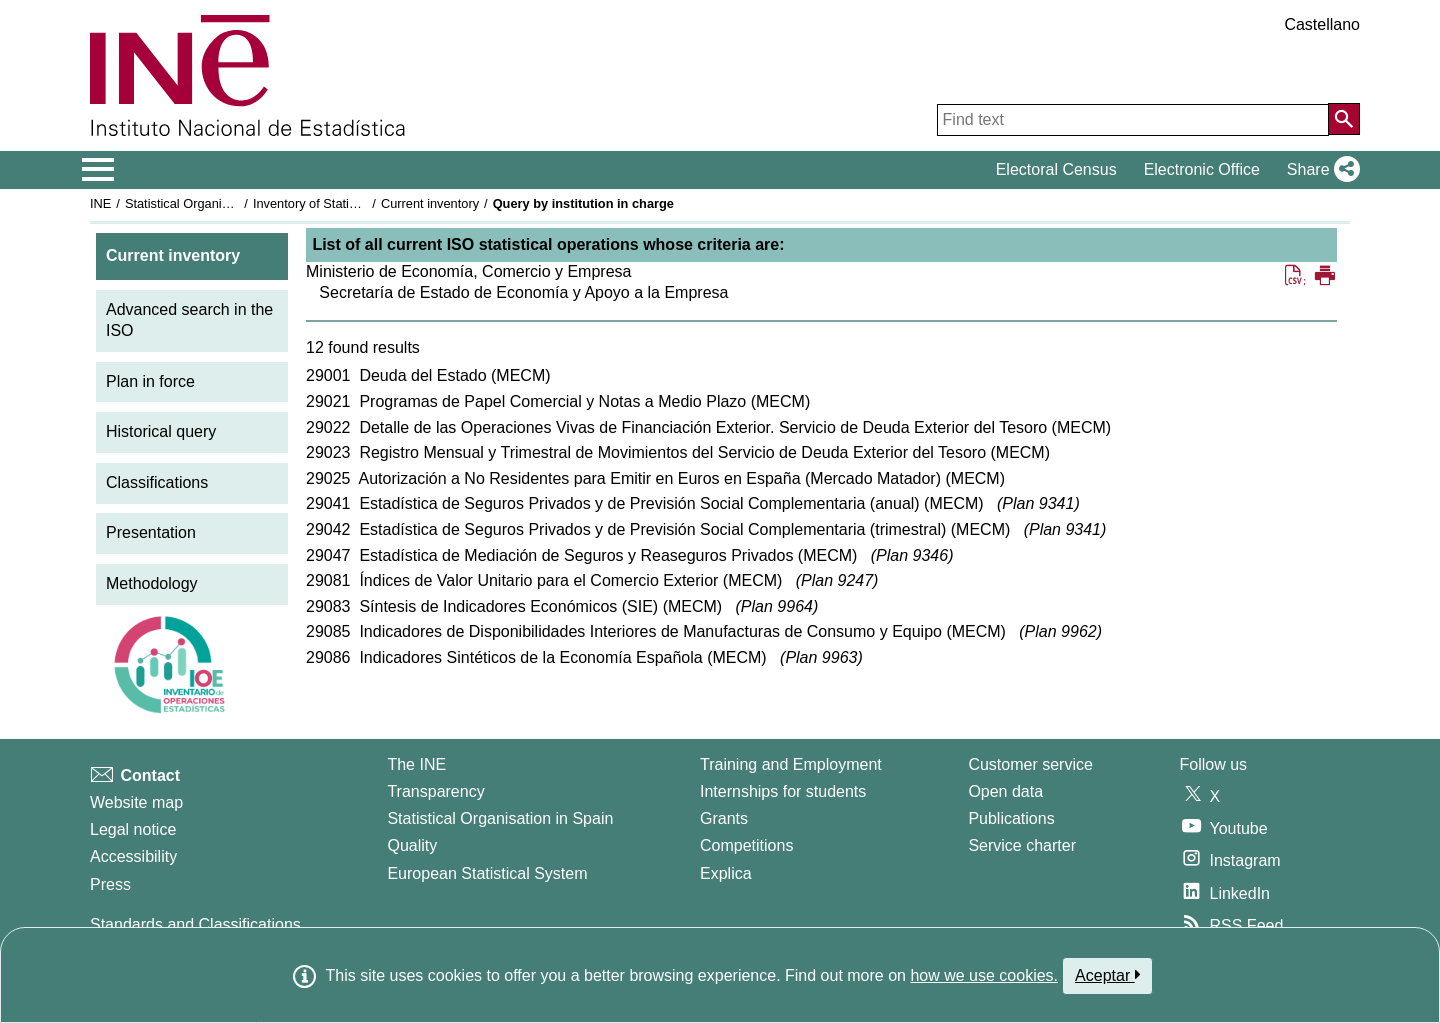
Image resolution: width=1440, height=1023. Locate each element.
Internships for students (783, 791)
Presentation (151, 532)
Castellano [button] (1322, 24)
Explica (726, 873)
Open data (1005, 791)
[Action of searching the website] (1344, 119)
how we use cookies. (984, 975)
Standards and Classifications (195, 924)
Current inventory (430, 203)
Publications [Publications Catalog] (1011, 818)
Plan (1038, 503)
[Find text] (1133, 120)
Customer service (1030, 764)
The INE (416, 764)
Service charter (1022, 845)
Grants (724, 818)
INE (100, 203)
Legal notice (133, 829)
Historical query (161, 431)
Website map (136, 802)
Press (110, 884)
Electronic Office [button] (1202, 169)
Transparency (435, 791)
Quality (412, 845)
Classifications (157, 482)
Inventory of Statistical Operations (348, 203)
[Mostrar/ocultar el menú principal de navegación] (98, 170)
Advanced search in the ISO (189, 320)
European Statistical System (487, 873)
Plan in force (150, 381)
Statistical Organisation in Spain (215, 203)
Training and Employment (791, 764)
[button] (1319, 170)
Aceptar (1107, 975)
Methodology (152, 583)
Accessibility (133, 856)
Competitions (746, 845)
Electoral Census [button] (1056, 169)
